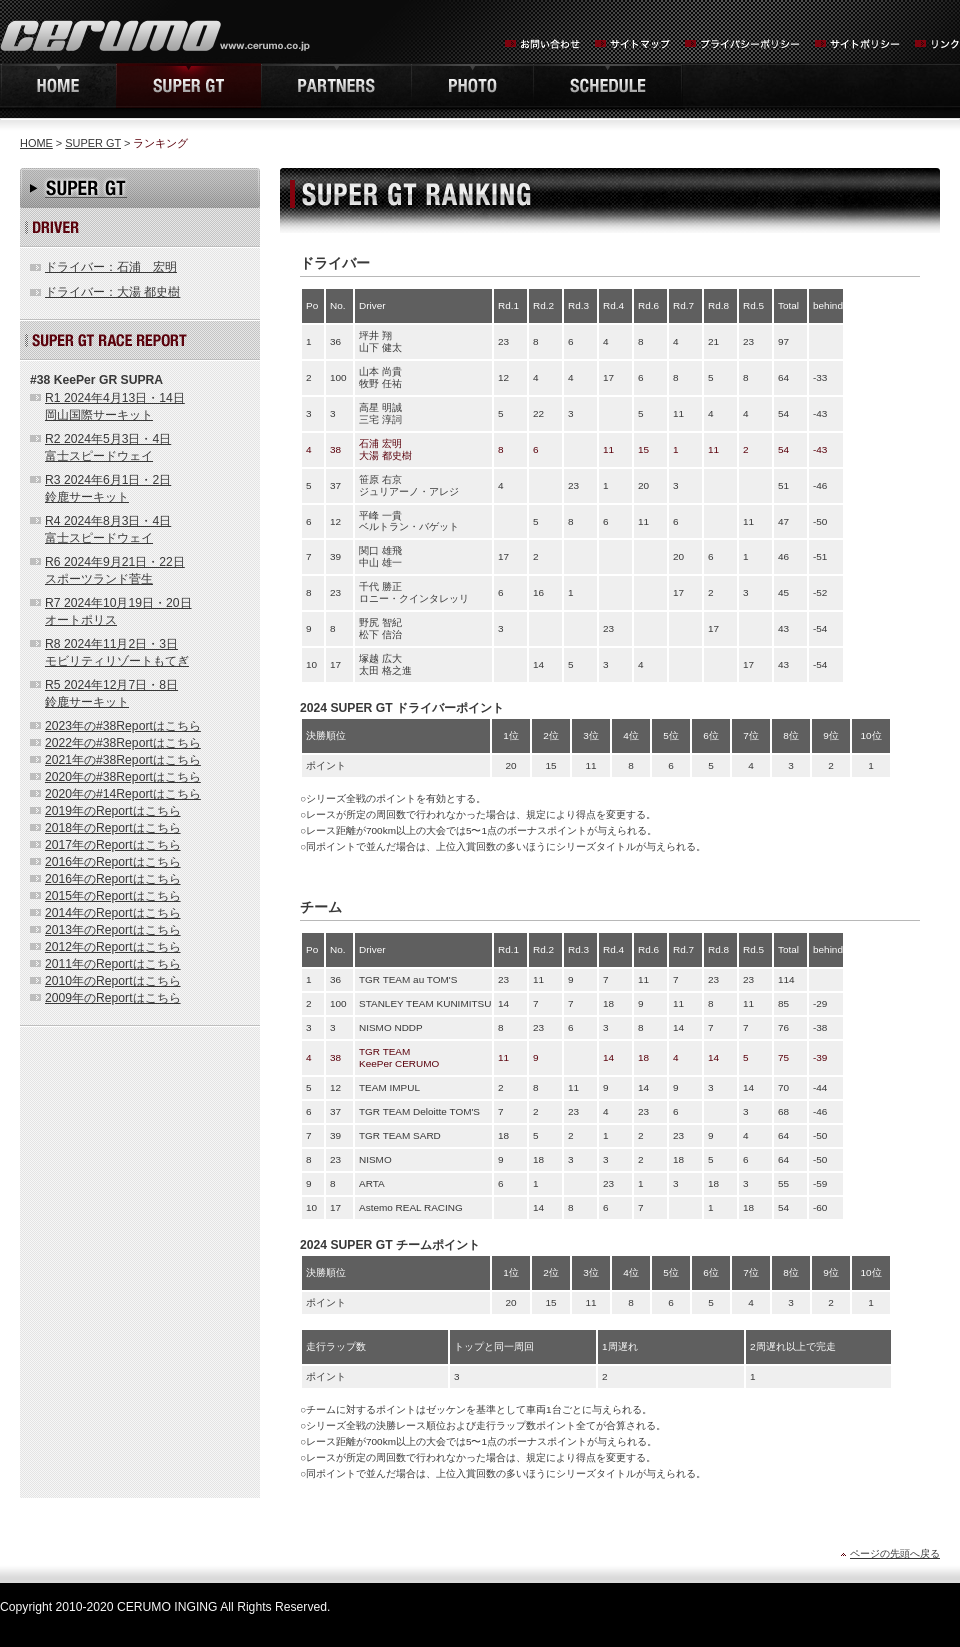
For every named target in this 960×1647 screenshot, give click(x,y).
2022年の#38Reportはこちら (123, 743)
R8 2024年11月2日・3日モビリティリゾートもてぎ (117, 652)
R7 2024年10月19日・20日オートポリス (118, 611)
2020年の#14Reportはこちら (123, 794)
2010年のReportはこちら (113, 981)
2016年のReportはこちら (113, 862)
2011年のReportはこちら (113, 964)
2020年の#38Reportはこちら (123, 777)
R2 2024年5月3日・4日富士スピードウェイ (108, 447)
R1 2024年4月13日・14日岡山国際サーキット (115, 406)
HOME (58, 86)
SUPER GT (93, 143)
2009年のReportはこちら (113, 998)
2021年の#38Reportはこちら (123, 760)
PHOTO (472, 86)
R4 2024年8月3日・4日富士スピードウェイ (108, 529)
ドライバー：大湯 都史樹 (112, 292)
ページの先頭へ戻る (895, 1553)
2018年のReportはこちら (113, 828)
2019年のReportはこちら (113, 811)
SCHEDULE (608, 86)
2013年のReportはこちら (113, 930)
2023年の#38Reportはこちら (123, 726)
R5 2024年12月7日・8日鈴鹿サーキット (111, 693)
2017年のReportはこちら (113, 845)
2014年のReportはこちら (113, 913)
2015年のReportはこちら (113, 896)
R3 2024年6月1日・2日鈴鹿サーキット (108, 488)
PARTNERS (336, 86)
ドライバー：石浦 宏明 (111, 267)
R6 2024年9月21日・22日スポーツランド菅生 (115, 570)
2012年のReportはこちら (113, 947)
